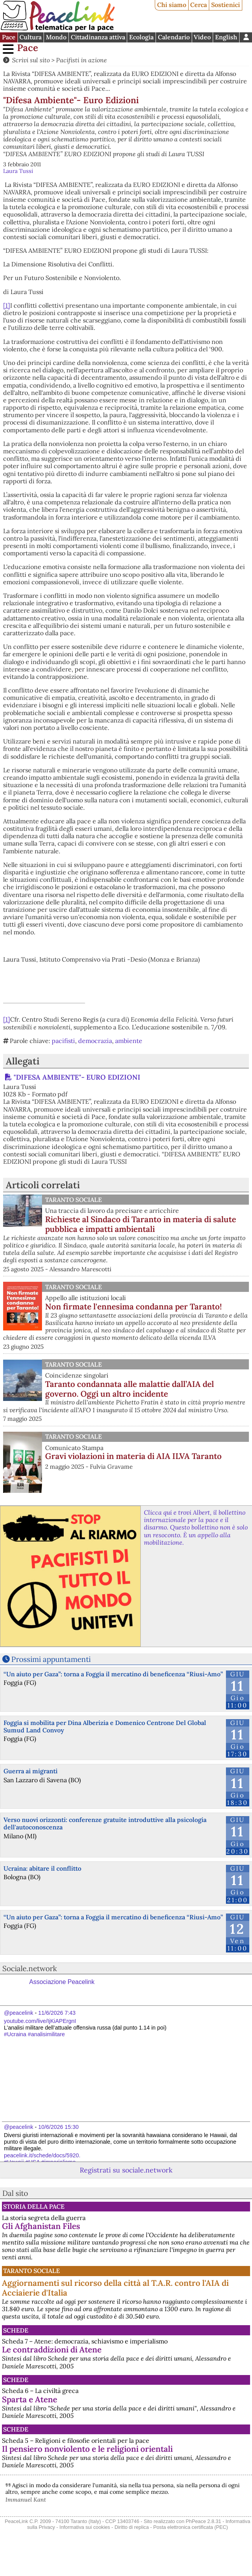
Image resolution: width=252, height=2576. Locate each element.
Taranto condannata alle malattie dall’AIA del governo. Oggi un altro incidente (129, 1389)
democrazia (95, 1041)
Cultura (30, 37)
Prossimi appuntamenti (51, 1659)
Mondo (56, 37)
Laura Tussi (18, 170)
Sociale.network (29, 1968)
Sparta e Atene (29, 2399)
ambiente (128, 1041)
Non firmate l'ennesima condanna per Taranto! (133, 1306)
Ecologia (141, 37)
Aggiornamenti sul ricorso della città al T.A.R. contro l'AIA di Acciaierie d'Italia (115, 2288)
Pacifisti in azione (81, 60)
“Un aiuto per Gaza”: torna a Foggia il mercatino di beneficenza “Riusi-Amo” (113, 1674)
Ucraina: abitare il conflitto (42, 1868)
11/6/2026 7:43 (56, 2013)
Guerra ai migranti (31, 1771)
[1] (6, 305)
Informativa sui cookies (85, 2527)
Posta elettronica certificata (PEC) (190, 2527)
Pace (9, 37)
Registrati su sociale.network (126, 2169)
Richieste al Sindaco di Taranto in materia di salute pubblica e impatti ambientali (140, 1224)
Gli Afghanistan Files (41, 2226)
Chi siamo (171, 5)
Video (202, 37)
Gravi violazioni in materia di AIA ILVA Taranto (133, 1456)
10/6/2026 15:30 (58, 2127)
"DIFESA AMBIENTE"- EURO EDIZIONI (77, 1077)
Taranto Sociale (73, 1199)
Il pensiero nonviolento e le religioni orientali (87, 2449)
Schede (15, 2330)
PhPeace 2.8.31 (203, 2521)
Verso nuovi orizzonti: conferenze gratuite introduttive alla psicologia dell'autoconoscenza (105, 1823)
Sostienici (225, 5)
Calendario (174, 37)
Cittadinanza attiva (98, 37)
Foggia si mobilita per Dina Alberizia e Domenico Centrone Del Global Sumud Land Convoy (105, 1726)
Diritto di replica (131, 2527)
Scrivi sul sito (31, 60)
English (226, 37)
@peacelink (18, 2013)
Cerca (198, 5)
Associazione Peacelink (61, 1982)
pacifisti (63, 1041)
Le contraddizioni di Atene (52, 2349)
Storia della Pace (34, 2206)
